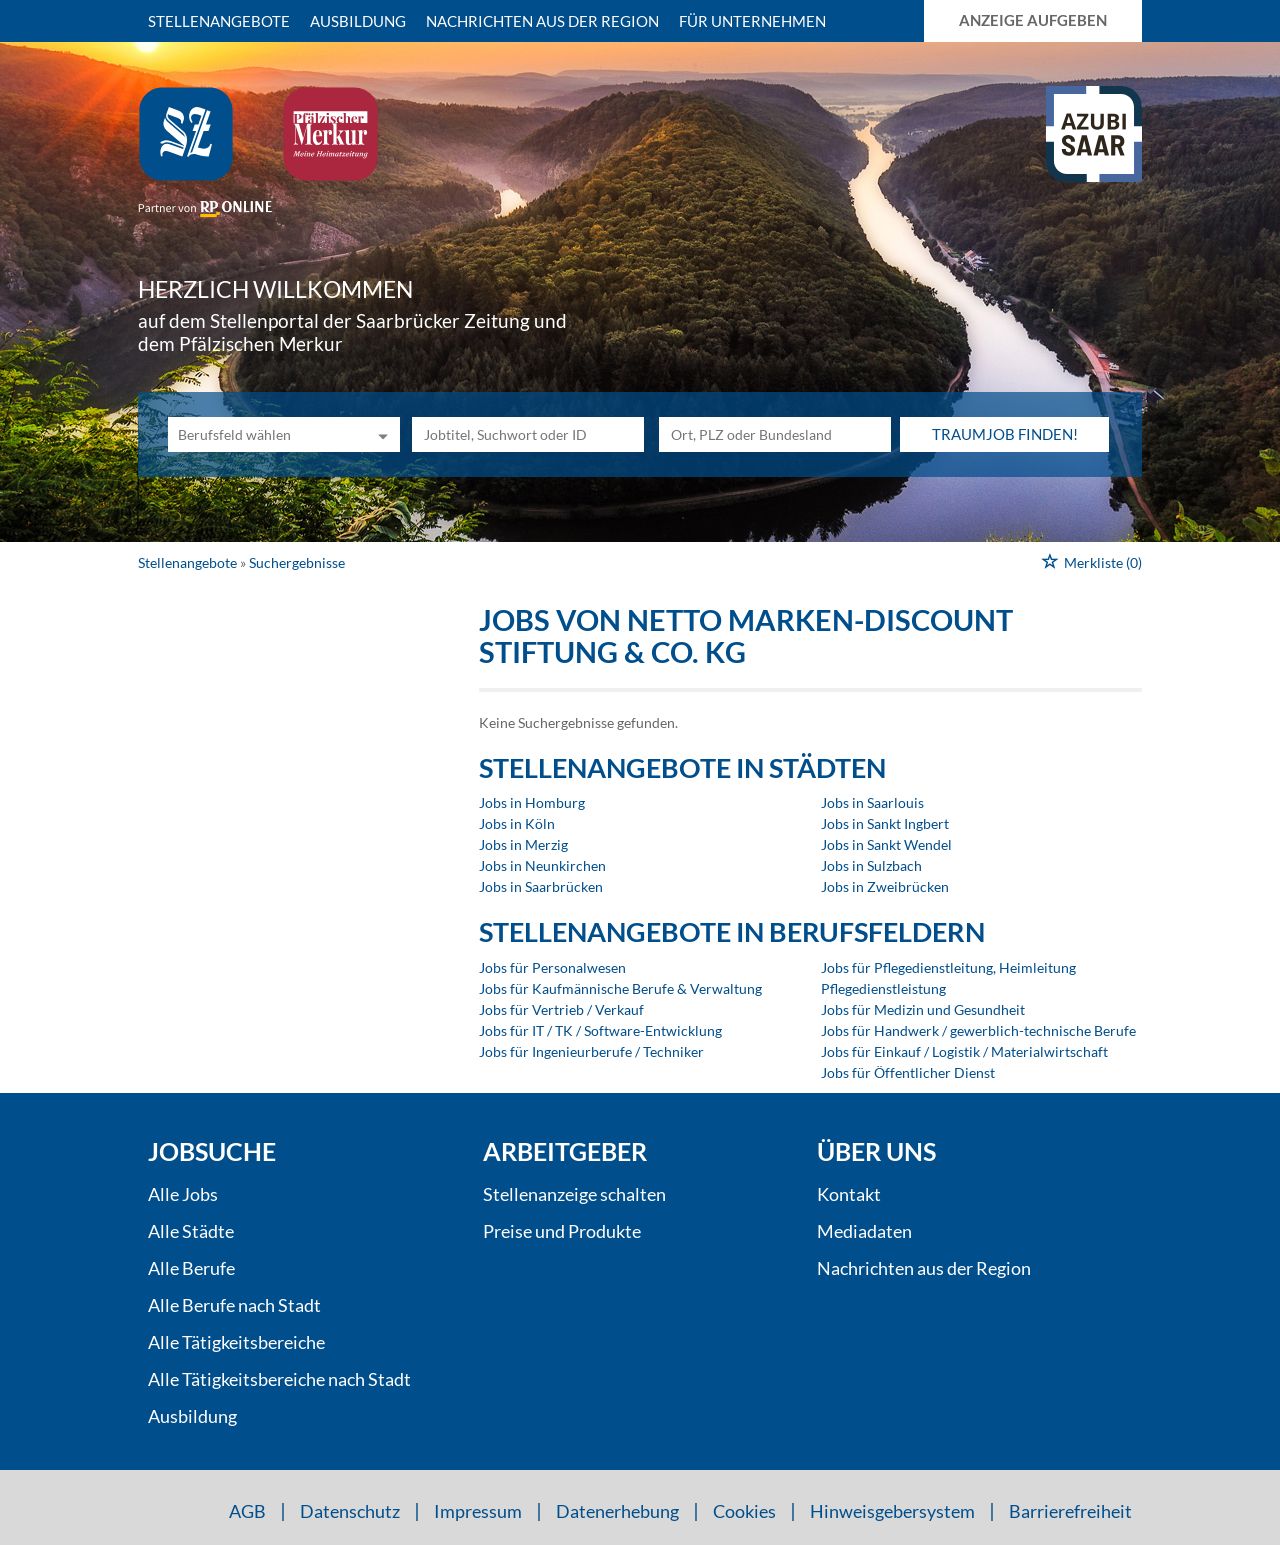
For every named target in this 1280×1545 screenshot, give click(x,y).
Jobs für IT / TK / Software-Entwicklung (600, 1030)
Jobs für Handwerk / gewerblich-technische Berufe (978, 1030)
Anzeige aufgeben (1033, 20)
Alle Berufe (191, 1268)
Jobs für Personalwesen (552, 967)
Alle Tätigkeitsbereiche (236, 1342)
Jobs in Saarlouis (872, 802)
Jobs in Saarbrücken (541, 886)
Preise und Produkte (562, 1231)
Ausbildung (358, 21)
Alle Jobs (183, 1194)
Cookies (744, 1511)
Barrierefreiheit (1070, 1511)
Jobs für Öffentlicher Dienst (908, 1072)
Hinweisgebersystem (892, 1511)
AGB (247, 1511)
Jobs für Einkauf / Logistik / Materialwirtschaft (964, 1051)
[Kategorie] (264, 434)
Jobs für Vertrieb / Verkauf (561, 1009)
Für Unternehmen (752, 21)
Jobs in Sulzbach (871, 865)
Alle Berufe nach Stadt (234, 1305)
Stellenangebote (219, 21)
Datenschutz (350, 1511)
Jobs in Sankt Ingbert (885, 823)
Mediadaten (864, 1231)
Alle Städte (191, 1231)
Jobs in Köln (517, 823)
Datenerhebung (617, 1511)
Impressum (478, 1511)
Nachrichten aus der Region (542, 21)
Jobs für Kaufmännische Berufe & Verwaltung (620, 988)
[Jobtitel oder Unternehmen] (528, 434)
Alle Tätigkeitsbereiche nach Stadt (279, 1379)
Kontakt (849, 1194)
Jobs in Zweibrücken (885, 886)
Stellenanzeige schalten (574, 1194)
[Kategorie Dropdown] (380, 434)
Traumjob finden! (1005, 434)
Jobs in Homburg (532, 802)
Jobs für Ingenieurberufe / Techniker (591, 1051)
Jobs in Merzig (523, 844)
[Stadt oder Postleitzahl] (775, 434)
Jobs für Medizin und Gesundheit (923, 1009)
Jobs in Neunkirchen (542, 865)
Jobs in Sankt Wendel (886, 844)
